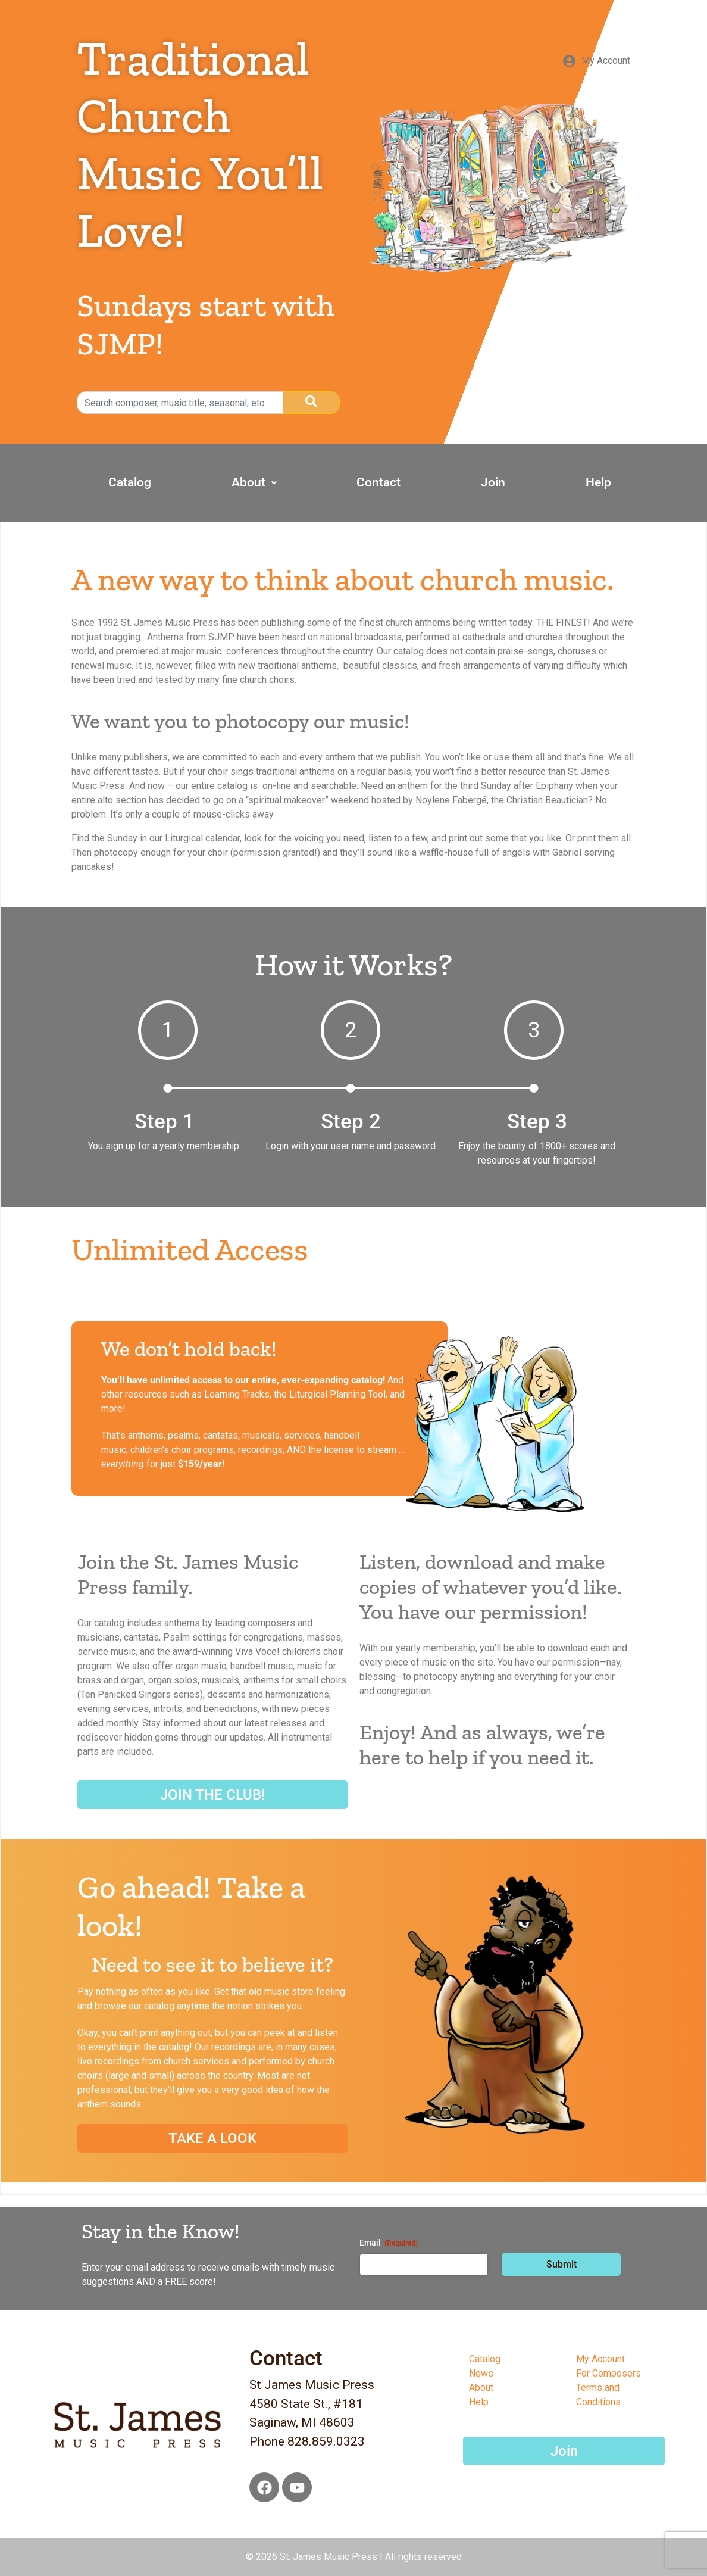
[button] (346, 483)
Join (533, 482)
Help (611, 482)
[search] (180, 402)
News (481, 2373)
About (347, 482)
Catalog (249, 482)
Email (388, 2243)
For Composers (608, 2373)
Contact (445, 482)
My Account (600, 2359)
